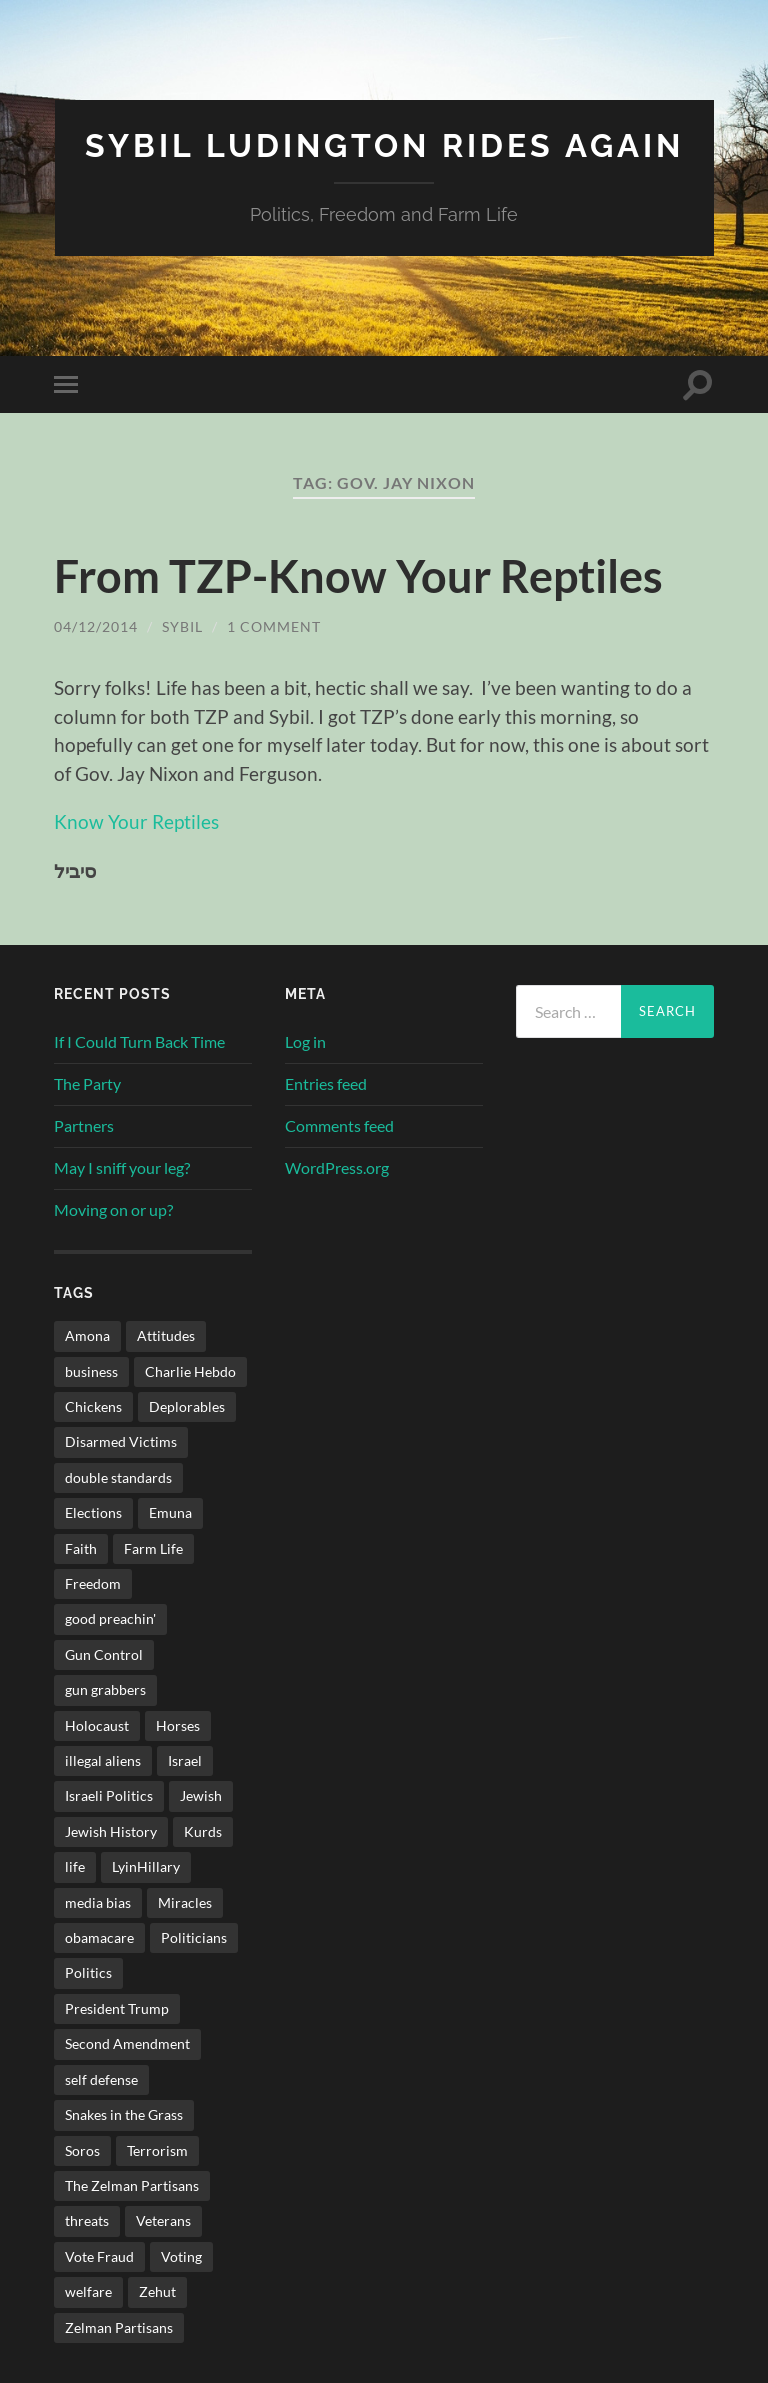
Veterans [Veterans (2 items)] (163, 2220)
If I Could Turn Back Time (139, 1041)
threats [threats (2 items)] (87, 2220)
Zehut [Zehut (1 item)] (157, 2291)
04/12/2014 (96, 626)
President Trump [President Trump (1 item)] (117, 2008)
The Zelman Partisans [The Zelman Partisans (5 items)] (132, 2185)
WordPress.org (337, 1167)
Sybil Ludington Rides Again (384, 145)
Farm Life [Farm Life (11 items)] (153, 1548)
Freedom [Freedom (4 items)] (93, 1583)
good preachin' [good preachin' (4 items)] (110, 1618)
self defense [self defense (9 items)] (101, 2079)
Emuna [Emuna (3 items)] (170, 1512)
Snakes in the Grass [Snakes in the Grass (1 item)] (124, 2114)
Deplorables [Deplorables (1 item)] (187, 1406)
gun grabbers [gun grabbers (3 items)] (105, 1689)
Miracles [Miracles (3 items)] (185, 1902)
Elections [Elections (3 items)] (93, 1512)
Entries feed (326, 1083)
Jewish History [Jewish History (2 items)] (111, 1831)
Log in (305, 1041)
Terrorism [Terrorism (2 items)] (157, 2150)
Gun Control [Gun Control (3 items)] (104, 1654)
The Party (87, 1083)
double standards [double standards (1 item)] (118, 1477)
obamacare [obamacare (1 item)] (99, 1937)
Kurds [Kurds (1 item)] (203, 1831)
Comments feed (339, 1125)
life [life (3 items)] (75, 1866)
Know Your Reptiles (136, 821)
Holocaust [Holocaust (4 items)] (97, 1725)
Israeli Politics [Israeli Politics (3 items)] (109, 1795)
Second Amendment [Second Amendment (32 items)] (127, 2043)
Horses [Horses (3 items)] (178, 1725)
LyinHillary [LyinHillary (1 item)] (146, 1866)
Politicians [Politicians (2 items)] (194, 1937)
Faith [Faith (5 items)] (81, 1548)
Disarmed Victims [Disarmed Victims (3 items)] (121, 1441)
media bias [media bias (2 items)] (98, 1902)
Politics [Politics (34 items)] (88, 1972)
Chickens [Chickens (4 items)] (93, 1406)
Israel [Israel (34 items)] (185, 1760)
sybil (182, 626)
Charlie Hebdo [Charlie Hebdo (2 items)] (190, 1371)
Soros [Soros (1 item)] (82, 2150)
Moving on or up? (113, 1209)
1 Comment (274, 626)
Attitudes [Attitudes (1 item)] (166, 1335)
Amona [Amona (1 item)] (87, 1335)
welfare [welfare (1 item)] (88, 2291)
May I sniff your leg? (122, 1167)
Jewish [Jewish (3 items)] (201, 1795)
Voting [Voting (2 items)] (181, 2256)
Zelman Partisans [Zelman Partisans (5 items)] (119, 2327)
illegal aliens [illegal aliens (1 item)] (103, 1760)
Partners (84, 1125)
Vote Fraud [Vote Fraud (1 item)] (99, 2256)
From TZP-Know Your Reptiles (358, 576)
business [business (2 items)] (91, 1371)
